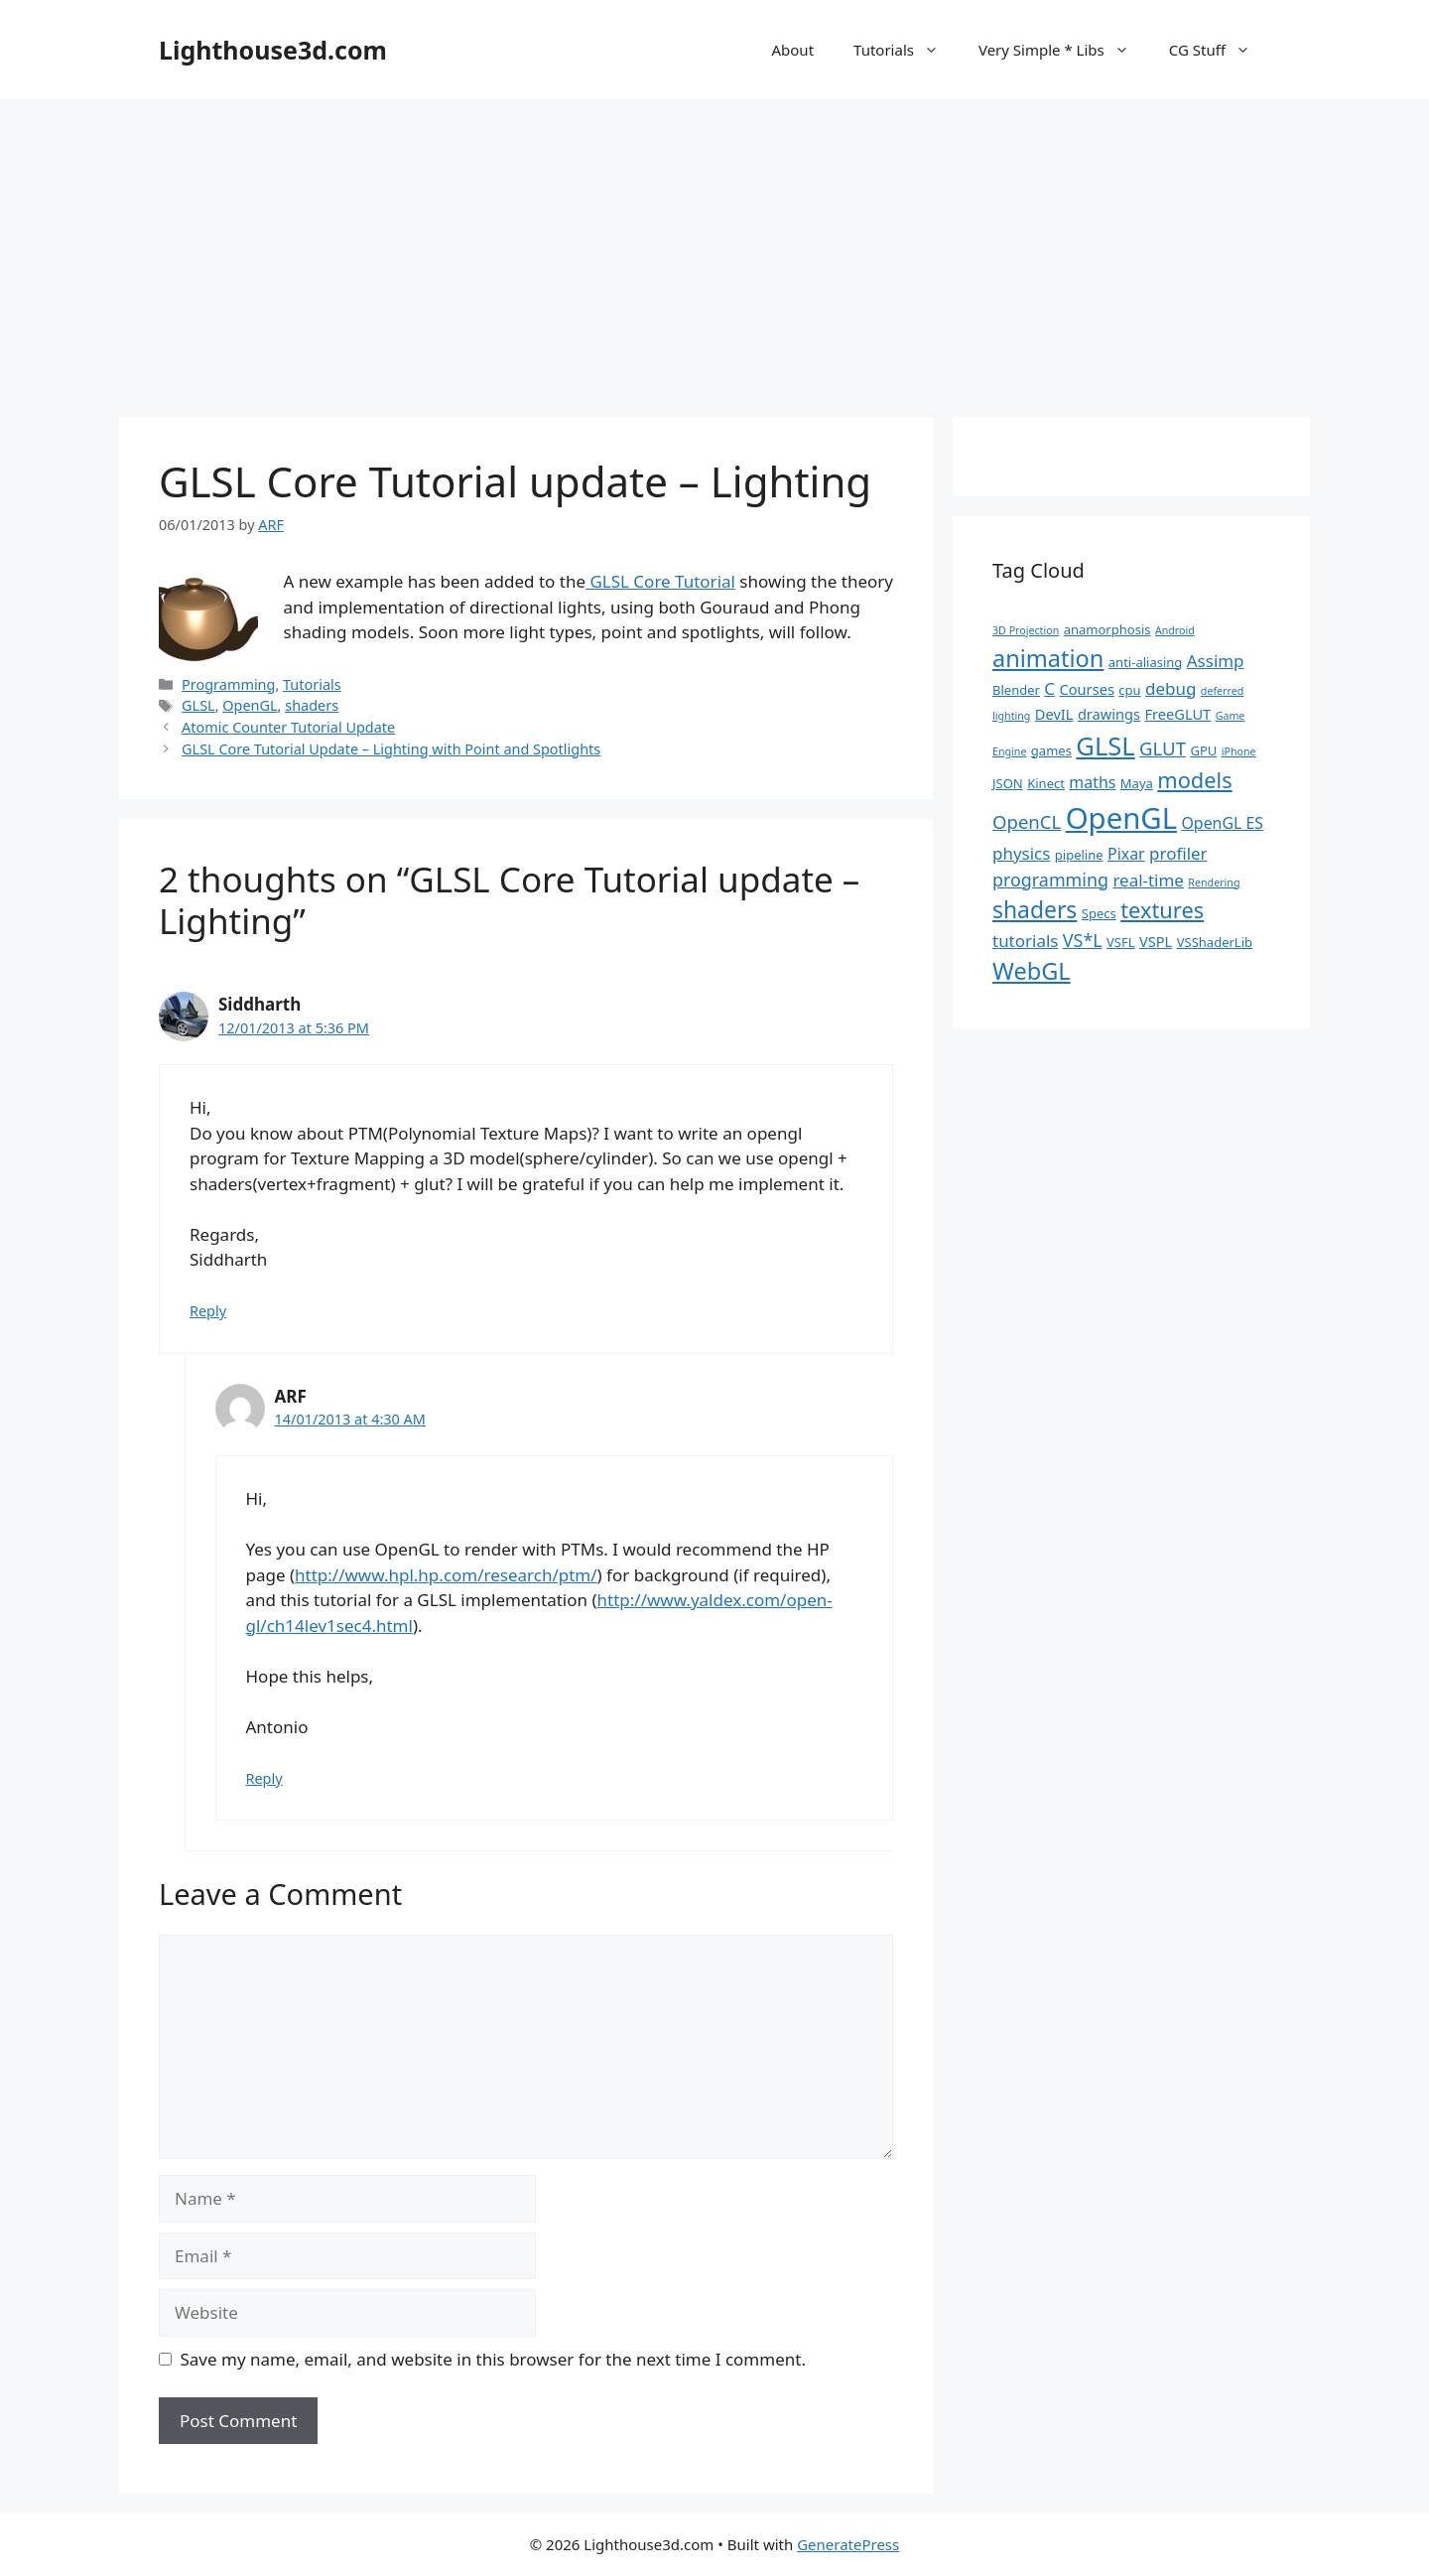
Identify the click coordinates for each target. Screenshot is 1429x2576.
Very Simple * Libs (1063, 49)
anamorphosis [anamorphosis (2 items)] (1107, 629)
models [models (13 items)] (1194, 779)
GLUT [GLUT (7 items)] (1162, 748)
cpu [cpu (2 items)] (1129, 690)
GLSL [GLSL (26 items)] (1105, 745)
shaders (311, 705)
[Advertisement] (714, 248)
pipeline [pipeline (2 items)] (1079, 855)
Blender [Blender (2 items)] (1016, 690)
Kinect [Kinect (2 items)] (1046, 783)
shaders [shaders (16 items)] (1034, 909)
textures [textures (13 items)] (1162, 909)
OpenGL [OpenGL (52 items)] (1121, 818)
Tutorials (906, 49)
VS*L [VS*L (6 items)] (1083, 940)
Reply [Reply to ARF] (264, 1778)
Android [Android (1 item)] (1175, 630)
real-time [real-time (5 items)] (1148, 880)
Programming (228, 684)
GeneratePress (848, 2544)
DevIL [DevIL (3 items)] (1054, 714)
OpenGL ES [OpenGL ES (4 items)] (1222, 823)
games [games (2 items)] (1051, 750)
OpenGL (249, 705)
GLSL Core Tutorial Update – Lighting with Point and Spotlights (391, 749)
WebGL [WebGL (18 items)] (1031, 971)
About (792, 50)
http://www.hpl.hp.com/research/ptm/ (446, 1574)
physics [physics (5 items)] (1021, 853)
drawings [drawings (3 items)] (1109, 714)
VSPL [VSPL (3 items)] (1155, 941)
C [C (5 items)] (1049, 688)
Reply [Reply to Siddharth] (208, 1310)
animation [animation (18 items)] (1048, 658)
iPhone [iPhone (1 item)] (1239, 751)
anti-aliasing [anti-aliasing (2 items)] (1145, 662)
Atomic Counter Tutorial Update (288, 727)
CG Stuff (1219, 49)
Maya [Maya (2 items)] (1136, 783)
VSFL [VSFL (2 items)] (1120, 942)
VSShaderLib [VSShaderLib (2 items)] (1214, 942)
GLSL (198, 705)
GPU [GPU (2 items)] (1203, 750)
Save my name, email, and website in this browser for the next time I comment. (493, 2359)
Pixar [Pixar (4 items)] (1126, 854)
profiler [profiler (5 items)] (1178, 853)
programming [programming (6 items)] (1050, 879)
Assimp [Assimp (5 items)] (1215, 660)
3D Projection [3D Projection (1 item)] (1025, 630)
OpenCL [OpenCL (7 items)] (1026, 821)
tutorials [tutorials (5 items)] (1025, 940)
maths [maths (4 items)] (1092, 782)
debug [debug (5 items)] (1170, 688)
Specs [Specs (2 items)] (1099, 913)
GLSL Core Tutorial (660, 581)
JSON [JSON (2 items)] (1007, 783)
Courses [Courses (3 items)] (1087, 689)
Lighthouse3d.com (273, 50)
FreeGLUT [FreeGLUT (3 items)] (1177, 714)
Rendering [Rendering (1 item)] (1213, 882)
